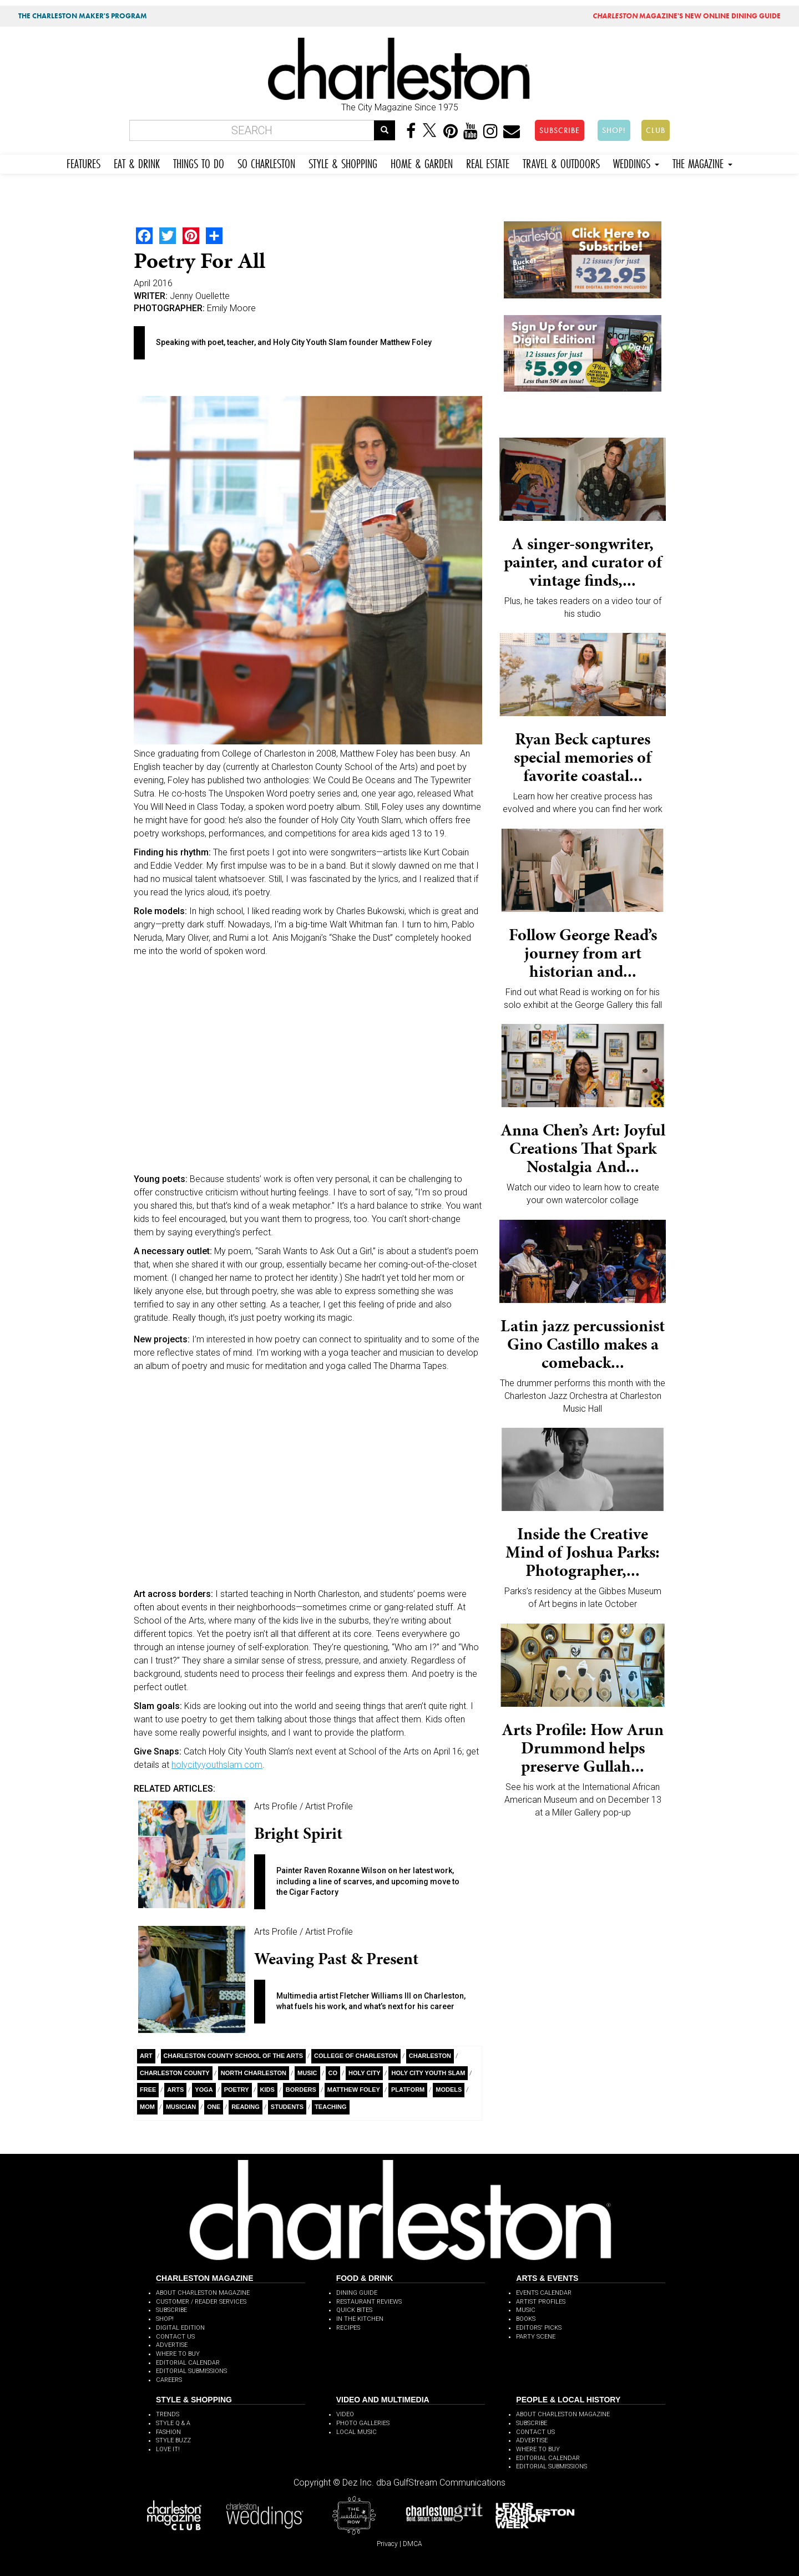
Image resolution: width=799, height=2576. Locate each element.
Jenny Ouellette (200, 296)
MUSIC (525, 2310)
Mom (147, 2106)
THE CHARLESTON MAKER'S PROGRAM (82, 16)
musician (181, 2106)
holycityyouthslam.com (216, 1764)
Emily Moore (231, 308)
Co (333, 2073)
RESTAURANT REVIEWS (369, 2301)
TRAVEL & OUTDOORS (561, 162)
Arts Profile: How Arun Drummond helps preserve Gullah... (583, 1748)
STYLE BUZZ (173, 2440)
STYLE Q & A (173, 2423)
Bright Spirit (298, 1833)
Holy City (364, 2073)
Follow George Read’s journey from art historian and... (583, 953)
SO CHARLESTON (266, 162)
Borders (301, 2089)
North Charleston (253, 2073)
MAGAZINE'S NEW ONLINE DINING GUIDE (687, 16)
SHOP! (614, 130)
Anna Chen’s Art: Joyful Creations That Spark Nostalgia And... (582, 1148)
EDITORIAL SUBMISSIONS (191, 2371)
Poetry (236, 2089)
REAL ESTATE (487, 162)
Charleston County (175, 2073)
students (287, 2106)
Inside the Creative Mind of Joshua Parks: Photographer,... (582, 1552)
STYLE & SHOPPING (343, 162)
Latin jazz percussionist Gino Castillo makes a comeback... (582, 1344)
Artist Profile (329, 1806)
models (449, 2089)
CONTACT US (175, 2336)
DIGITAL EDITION (180, 2327)
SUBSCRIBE (559, 130)
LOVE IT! (168, 2449)
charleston (430, 2055)
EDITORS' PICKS (539, 2327)
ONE (213, 2106)
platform (407, 2089)
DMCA (412, 2544)
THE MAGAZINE (702, 162)
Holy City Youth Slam (428, 2073)
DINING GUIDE (356, 2292)
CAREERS (169, 2380)
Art (146, 2055)
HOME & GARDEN (422, 162)
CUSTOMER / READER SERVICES (201, 2301)
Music (307, 2073)
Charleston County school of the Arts (233, 2055)
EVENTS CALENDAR (544, 2292)
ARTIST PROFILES (540, 2301)
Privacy (387, 2544)
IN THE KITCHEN (359, 2319)
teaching (330, 2106)
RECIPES (348, 2327)
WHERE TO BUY (178, 2353)
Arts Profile (275, 1806)
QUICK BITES (354, 2310)
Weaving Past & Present (336, 1958)
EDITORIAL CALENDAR (188, 2362)
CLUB (655, 130)
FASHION (168, 2432)
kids (267, 2089)
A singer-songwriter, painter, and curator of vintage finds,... (583, 562)
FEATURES (83, 162)
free (148, 2089)
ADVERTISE (172, 2345)
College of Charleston (356, 2055)
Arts (175, 2089)
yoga (204, 2089)
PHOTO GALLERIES (363, 2423)
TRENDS (167, 2414)
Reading (245, 2106)
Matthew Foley (353, 2089)
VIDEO (345, 2414)
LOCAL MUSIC (356, 2432)
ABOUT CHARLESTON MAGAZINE (203, 2292)
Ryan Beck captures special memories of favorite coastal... (582, 757)
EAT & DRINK (137, 162)
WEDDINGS (636, 162)
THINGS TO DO (198, 162)
